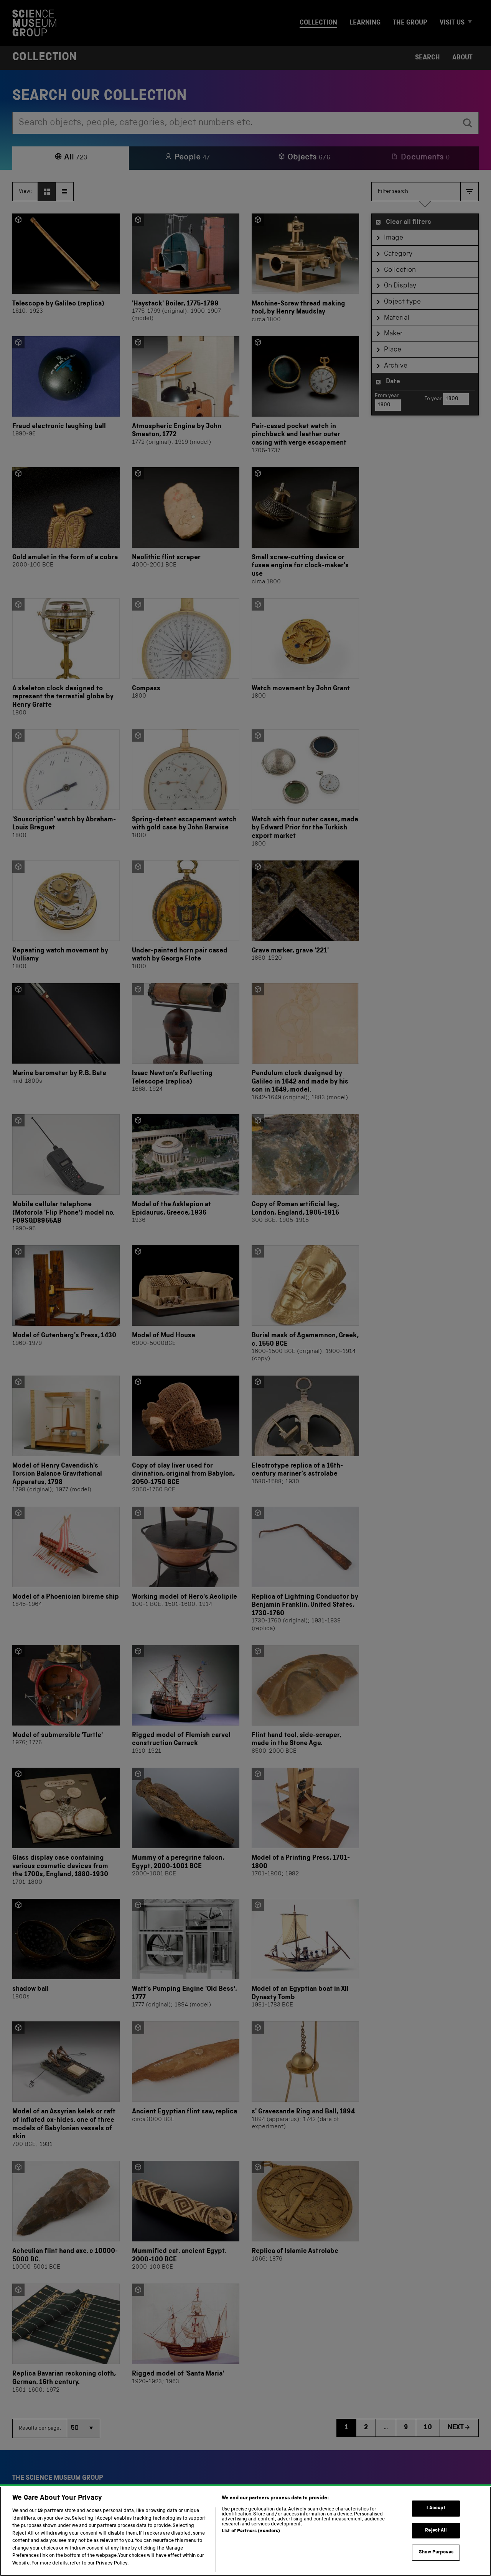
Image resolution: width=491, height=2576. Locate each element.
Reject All (436, 2544)
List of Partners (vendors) (251, 2545)
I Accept (436, 2522)
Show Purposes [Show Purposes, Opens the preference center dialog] (436, 2566)
